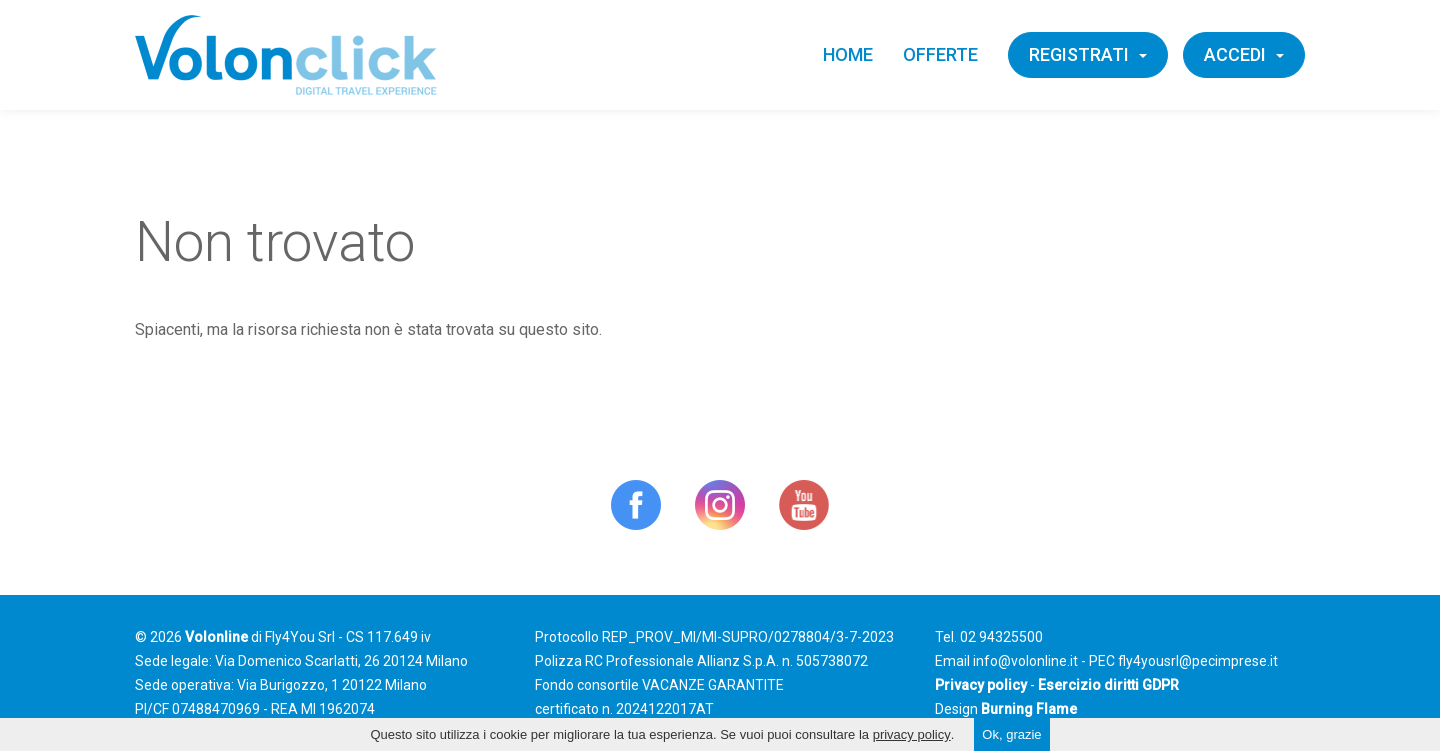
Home (848, 54)
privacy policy (912, 734)
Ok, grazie (1011, 734)
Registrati (1088, 54)
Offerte (940, 54)
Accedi (1244, 54)
